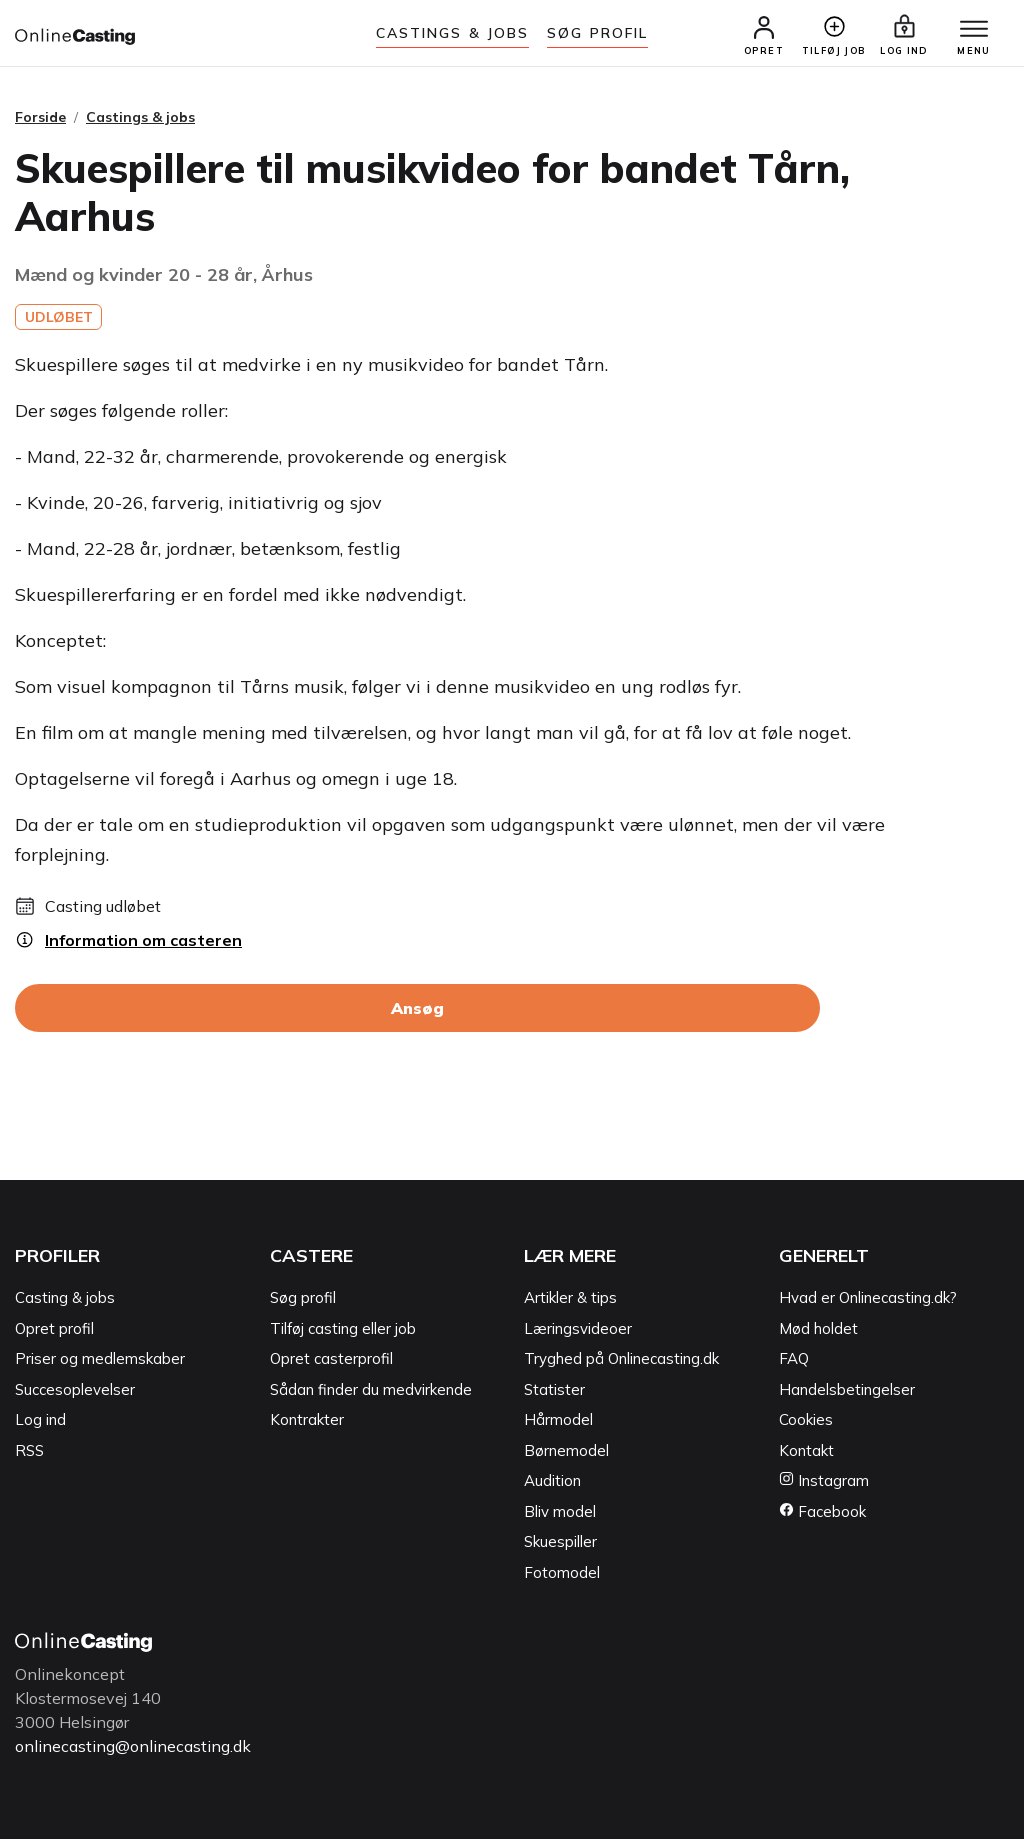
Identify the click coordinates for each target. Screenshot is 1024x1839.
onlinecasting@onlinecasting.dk (133, 1746)
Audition (552, 1480)
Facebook (822, 1511)
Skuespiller (560, 1541)
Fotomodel (562, 1572)
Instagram (824, 1480)
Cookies (806, 1419)
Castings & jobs (453, 33)
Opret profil (54, 1328)
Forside (40, 117)
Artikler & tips (570, 1297)
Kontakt (806, 1450)
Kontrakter (307, 1419)
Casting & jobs (65, 1297)
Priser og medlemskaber (100, 1358)
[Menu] (974, 30)
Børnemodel (566, 1450)
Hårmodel (558, 1419)
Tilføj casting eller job (343, 1328)
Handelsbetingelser (847, 1389)
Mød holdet (818, 1328)
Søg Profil (597, 33)
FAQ (794, 1358)
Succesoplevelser (75, 1389)
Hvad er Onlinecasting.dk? (868, 1297)
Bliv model (560, 1511)
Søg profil (303, 1297)
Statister (554, 1389)
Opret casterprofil (331, 1358)
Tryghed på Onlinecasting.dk (621, 1358)
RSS (29, 1450)
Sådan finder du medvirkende (371, 1389)
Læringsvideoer (578, 1328)
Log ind (40, 1419)
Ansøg (417, 1008)
